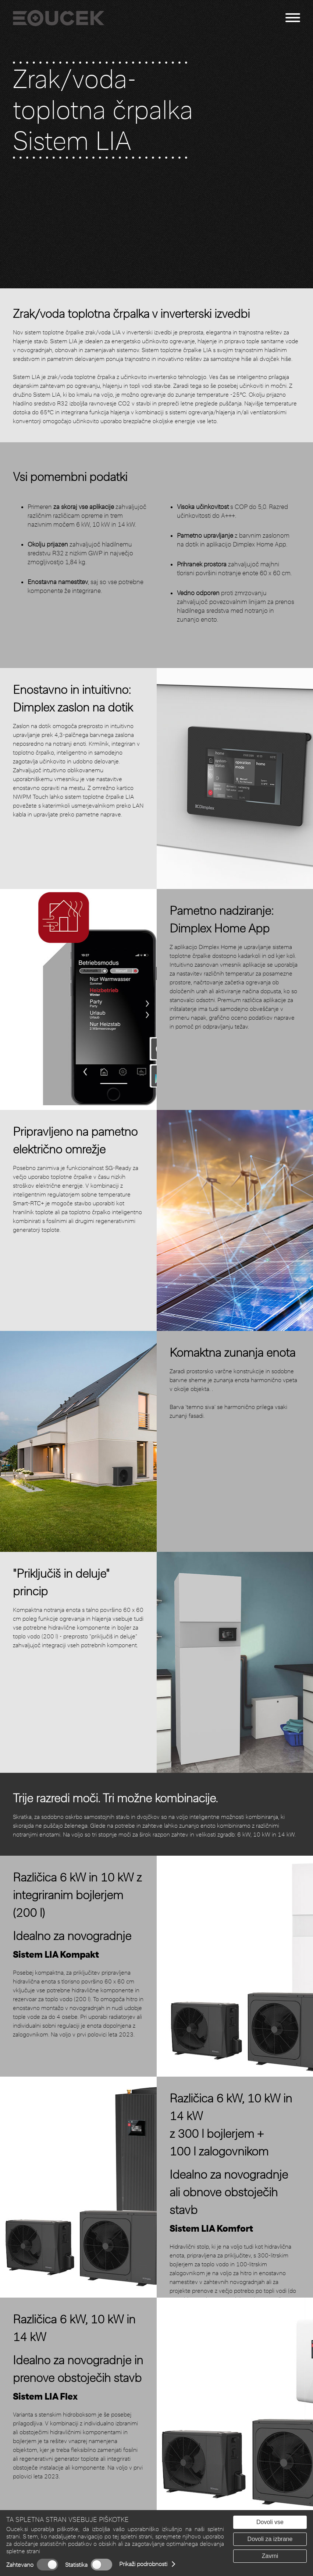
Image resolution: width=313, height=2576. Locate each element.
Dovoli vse (270, 2522)
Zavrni (270, 2556)
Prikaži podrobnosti (143, 2564)
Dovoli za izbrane (270, 2539)
